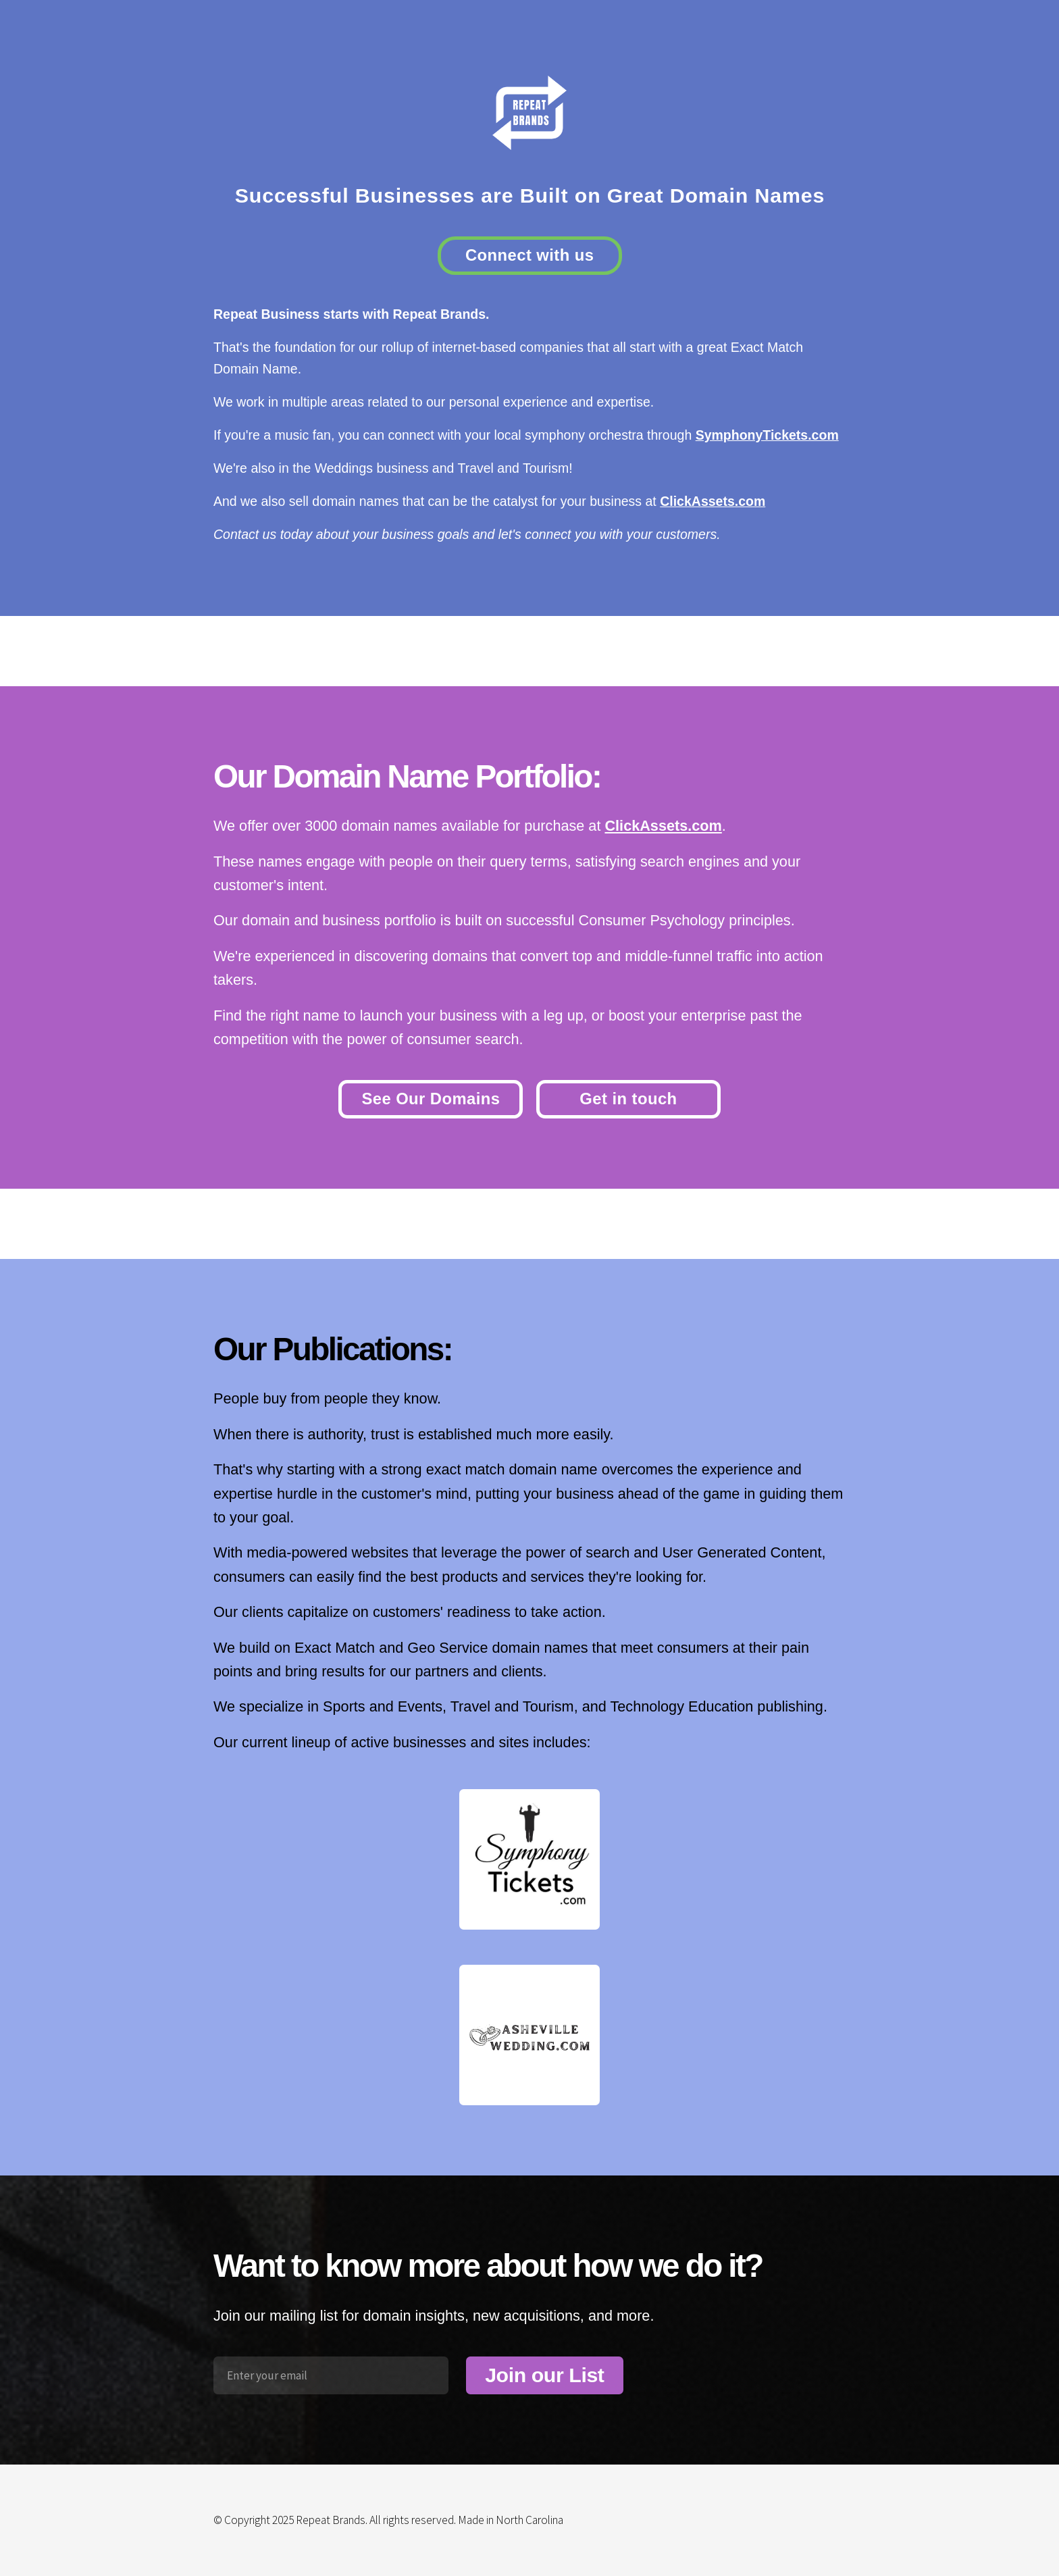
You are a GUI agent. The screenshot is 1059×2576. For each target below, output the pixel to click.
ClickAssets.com (712, 501)
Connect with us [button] (529, 255)
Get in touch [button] (628, 1098)
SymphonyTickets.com (767, 435)
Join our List (544, 2375)
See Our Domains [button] (430, 1098)
